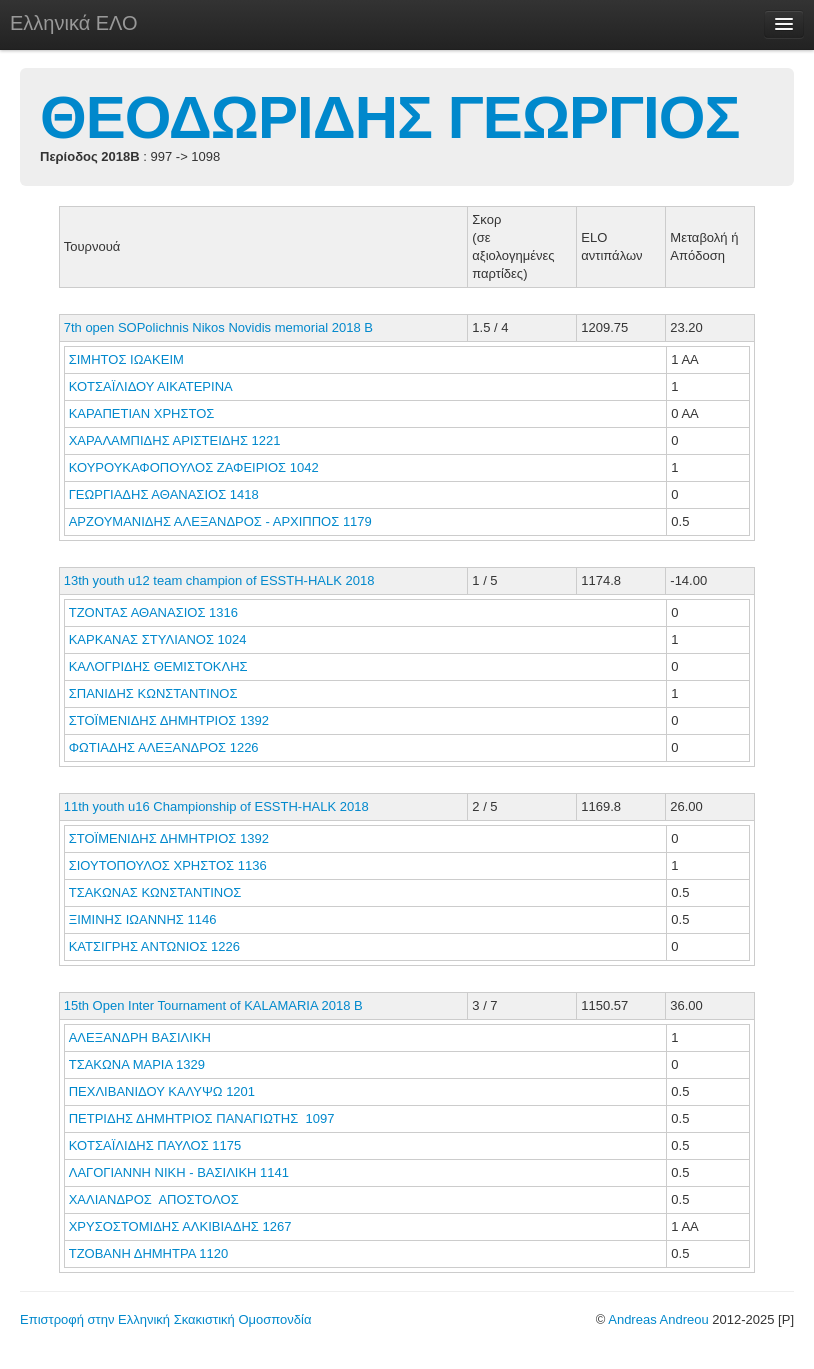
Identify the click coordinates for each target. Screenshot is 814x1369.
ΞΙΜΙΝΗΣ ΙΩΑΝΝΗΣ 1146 (143, 919)
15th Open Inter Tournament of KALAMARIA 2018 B (213, 1005)
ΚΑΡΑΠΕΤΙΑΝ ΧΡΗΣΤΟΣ (143, 413)
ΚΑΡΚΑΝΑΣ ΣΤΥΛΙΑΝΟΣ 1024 (158, 639)
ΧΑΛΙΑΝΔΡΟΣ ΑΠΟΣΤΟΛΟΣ (157, 1199)
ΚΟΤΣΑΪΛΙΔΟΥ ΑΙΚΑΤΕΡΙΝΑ (152, 386)
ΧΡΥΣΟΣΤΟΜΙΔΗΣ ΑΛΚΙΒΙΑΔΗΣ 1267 (180, 1226)
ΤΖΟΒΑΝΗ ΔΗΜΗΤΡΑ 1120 (148, 1253)
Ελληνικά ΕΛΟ (74, 23)
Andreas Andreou (658, 1319)
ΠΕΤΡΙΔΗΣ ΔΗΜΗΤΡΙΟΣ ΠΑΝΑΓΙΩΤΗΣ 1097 (202, 1118)
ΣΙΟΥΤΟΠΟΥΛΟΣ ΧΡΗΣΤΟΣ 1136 (168, 865)
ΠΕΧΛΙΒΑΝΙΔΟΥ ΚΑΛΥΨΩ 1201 (162, 1091)
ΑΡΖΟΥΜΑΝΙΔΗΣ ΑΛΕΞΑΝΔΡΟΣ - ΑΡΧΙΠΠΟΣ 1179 (220, 521)
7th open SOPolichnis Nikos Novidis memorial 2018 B (218, 327)
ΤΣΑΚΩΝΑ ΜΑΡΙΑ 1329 (137, 1064)
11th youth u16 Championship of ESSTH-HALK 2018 (216, 806)
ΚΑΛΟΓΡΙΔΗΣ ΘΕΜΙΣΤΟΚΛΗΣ (160, 666)
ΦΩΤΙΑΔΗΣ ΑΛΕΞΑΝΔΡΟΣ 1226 (164, 747)
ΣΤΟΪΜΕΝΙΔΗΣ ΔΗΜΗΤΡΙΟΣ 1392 (169, 720)
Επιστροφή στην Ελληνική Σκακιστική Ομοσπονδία (165, 1319)
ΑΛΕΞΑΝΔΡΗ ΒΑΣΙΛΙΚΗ (142, 1037)
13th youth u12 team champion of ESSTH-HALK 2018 (219, 580)
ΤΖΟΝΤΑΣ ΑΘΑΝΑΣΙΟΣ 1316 (153, 612)
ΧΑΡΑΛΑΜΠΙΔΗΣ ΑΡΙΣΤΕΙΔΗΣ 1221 (175, 440)
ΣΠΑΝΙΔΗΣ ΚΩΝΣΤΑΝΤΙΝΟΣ (155, 693)
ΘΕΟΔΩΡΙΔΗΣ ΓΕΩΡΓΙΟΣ (389, 117)
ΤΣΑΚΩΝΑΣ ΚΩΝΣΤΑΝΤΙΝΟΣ (157, 892)
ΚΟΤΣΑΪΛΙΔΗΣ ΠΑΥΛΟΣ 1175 (155, 1145)
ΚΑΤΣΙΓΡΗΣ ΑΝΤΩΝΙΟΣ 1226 (154, 946)
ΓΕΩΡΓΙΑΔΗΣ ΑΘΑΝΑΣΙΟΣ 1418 (164, 494)
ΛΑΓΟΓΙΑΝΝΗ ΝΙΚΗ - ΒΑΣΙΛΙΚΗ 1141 (179, 1172)
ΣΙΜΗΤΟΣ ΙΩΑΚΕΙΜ (128, 359)
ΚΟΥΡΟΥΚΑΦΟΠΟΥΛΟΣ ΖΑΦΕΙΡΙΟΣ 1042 (194, 467)
